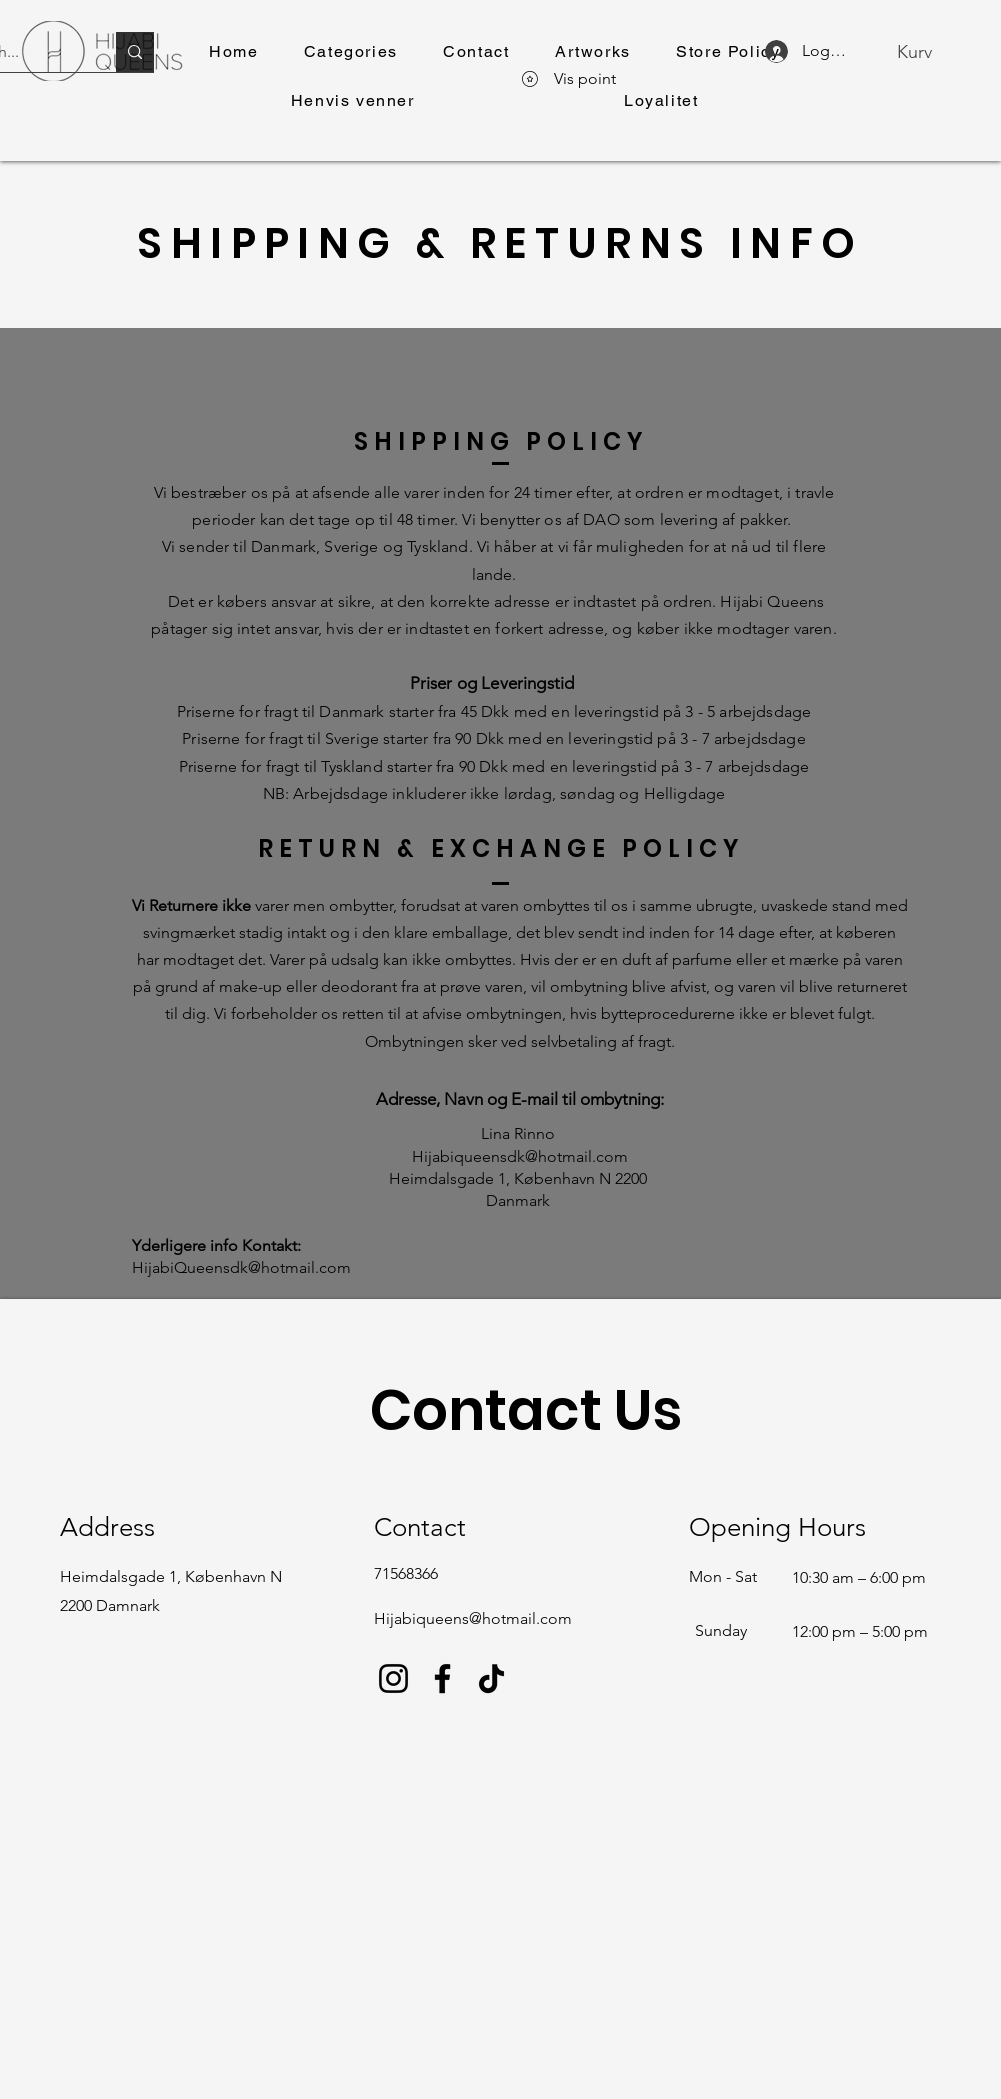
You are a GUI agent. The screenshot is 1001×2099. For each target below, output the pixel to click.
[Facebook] (442, 1678)
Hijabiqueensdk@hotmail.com (520, 1156)
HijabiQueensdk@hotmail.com (241, 1267)
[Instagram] (393, 1678)
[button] (350, 52)
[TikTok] (491, 1678)
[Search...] (135, 52)
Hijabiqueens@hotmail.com (473, 1618)
